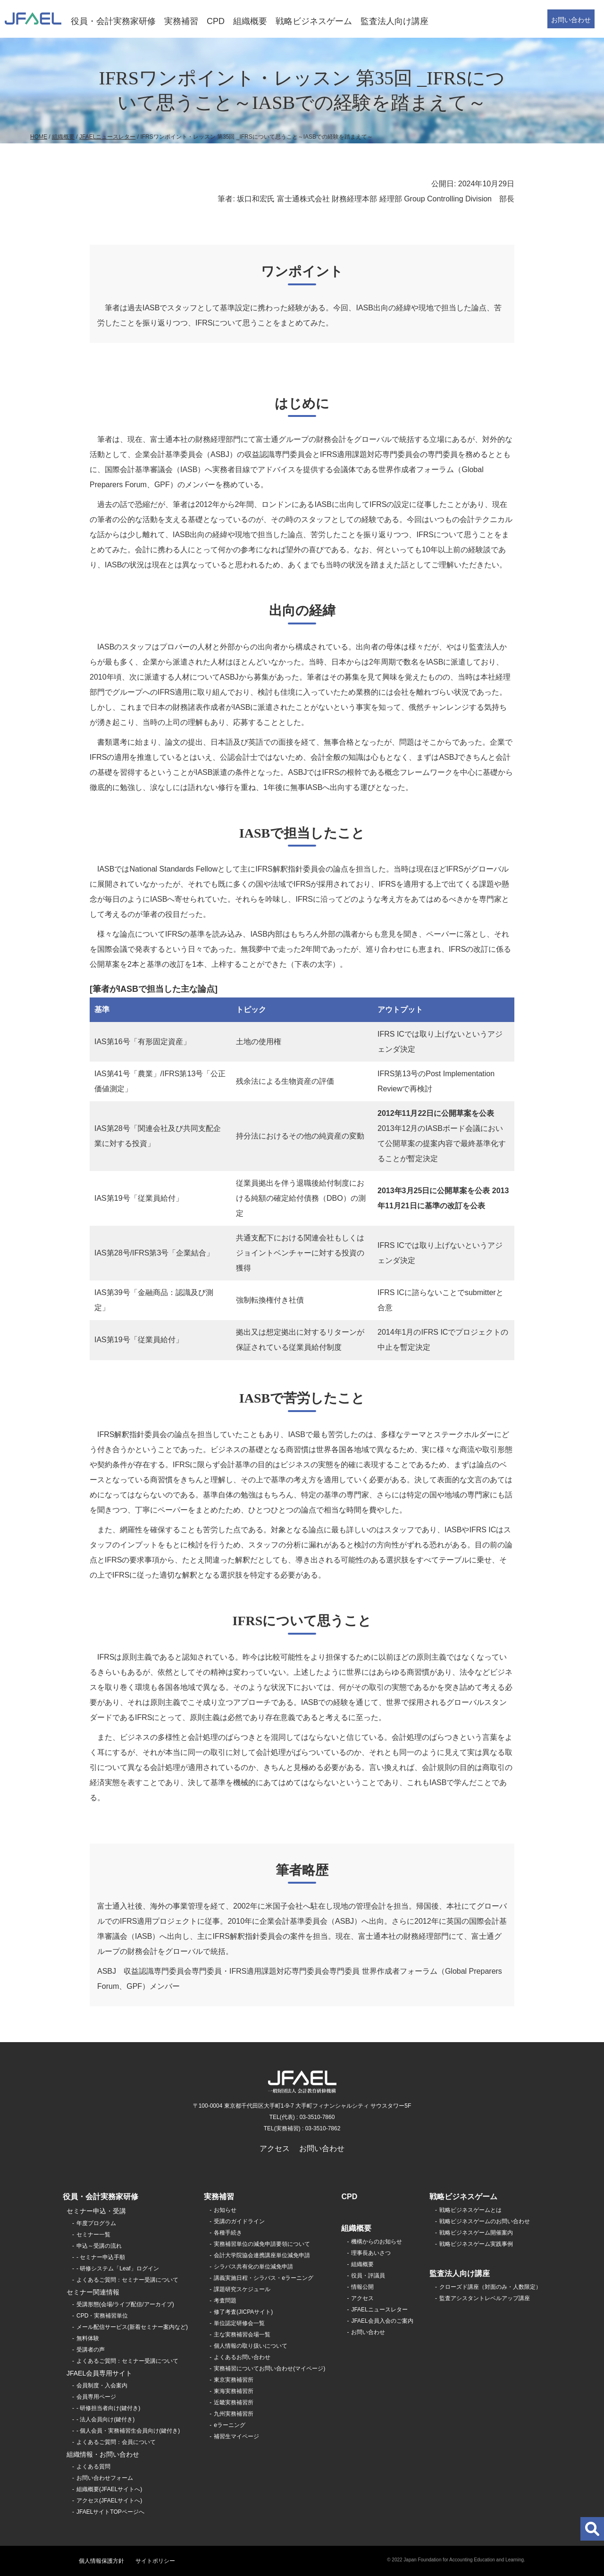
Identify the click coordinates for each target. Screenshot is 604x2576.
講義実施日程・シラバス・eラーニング (263, 2278)
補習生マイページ (236, 2436)
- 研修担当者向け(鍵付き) (108, 2408)
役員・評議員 (368, 2275)
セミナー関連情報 (93, 2292)
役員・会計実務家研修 (113, 21)
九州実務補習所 (233, 2413)
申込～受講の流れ (99, 2246)
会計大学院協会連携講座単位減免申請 (262, 2255)
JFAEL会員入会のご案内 (382, 2321)
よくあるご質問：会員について (116, 2442)
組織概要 (250, 21)
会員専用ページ (96, 2396)
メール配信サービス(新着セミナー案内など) (132, 2327)
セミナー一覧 (93, 2234)
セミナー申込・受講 (96, 2211)
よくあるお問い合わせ (242, 2357)
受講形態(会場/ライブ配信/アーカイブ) (125, 2304)
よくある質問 (93, 2466)
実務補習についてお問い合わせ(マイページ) (269, 2368)
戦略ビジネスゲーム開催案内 (476, 2232)
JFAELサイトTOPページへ (110, 2512)
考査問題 (225, 2300)
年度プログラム (96, 2223)
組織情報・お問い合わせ (103, 2454)
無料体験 (87, 2338)
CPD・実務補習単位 (102, 2315)
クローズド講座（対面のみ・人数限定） (490, 2287)
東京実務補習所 (233, 2380)
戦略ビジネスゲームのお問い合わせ (484, 2221)
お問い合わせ (571, 20)
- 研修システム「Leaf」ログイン (117, 2268)
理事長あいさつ (371, 2253)
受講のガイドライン (239, 2221)
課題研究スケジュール (242, 2289)
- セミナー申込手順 (100, 2257)
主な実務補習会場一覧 (242, 2334)
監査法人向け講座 (394, 21)
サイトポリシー (155, 2561)
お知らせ (225, 2210)
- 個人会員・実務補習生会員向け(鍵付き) (128, 2430)
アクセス (275, 2148)
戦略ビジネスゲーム (314, 21)
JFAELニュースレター (107, 136)
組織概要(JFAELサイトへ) (109, 2489)
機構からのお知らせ (376, 2241)
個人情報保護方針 (101, 2561)
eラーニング (229, 2425)
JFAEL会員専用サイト (99, 2373)
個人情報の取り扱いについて (250, 2346)
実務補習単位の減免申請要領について (262, 2244)
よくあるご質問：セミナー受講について (127, 2280)
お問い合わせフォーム (104, 2478)
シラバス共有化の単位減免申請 (253, 2266)
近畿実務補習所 (233, 2402)
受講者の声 (90, 2349)
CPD (216, 21)
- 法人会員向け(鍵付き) (105, 2419)
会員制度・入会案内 (101, 2385)
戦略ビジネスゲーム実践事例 (476, 2244)
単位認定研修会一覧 (239, 2323)
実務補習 (181, 21)
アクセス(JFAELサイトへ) (109, 2500)
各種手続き (228, 2232)
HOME (38, 136)
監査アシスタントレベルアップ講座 (484, 2298)
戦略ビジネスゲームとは (470, 2210)
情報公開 (362, 2287)
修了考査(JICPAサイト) (243, 2312)
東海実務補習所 (233, 2391)
